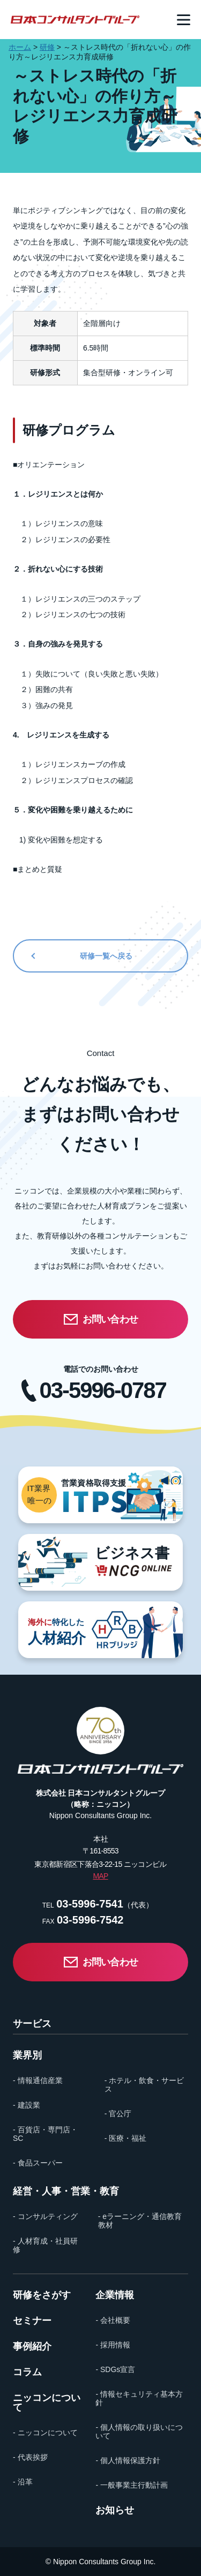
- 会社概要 (112, 2320)
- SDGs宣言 (115, 2369)
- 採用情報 (112, 2345)
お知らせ (114, 2510)
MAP (100, 1876)
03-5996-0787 (103, 1390)
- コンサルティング (45, 2216)
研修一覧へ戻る (106, 956)
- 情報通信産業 (38, 2080)
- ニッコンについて (45, 2432)
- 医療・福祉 (126, 2138)
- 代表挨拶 (30, 2457)
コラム (27, 2372)
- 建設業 (26, 2105)
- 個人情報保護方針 (127, 2460)
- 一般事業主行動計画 (131, 2485)
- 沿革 (23, 2482)
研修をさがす (42, 2295)
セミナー (32, 2321)
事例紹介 (32, 2346)
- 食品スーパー (38, 2163)
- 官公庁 (118, 2113)
